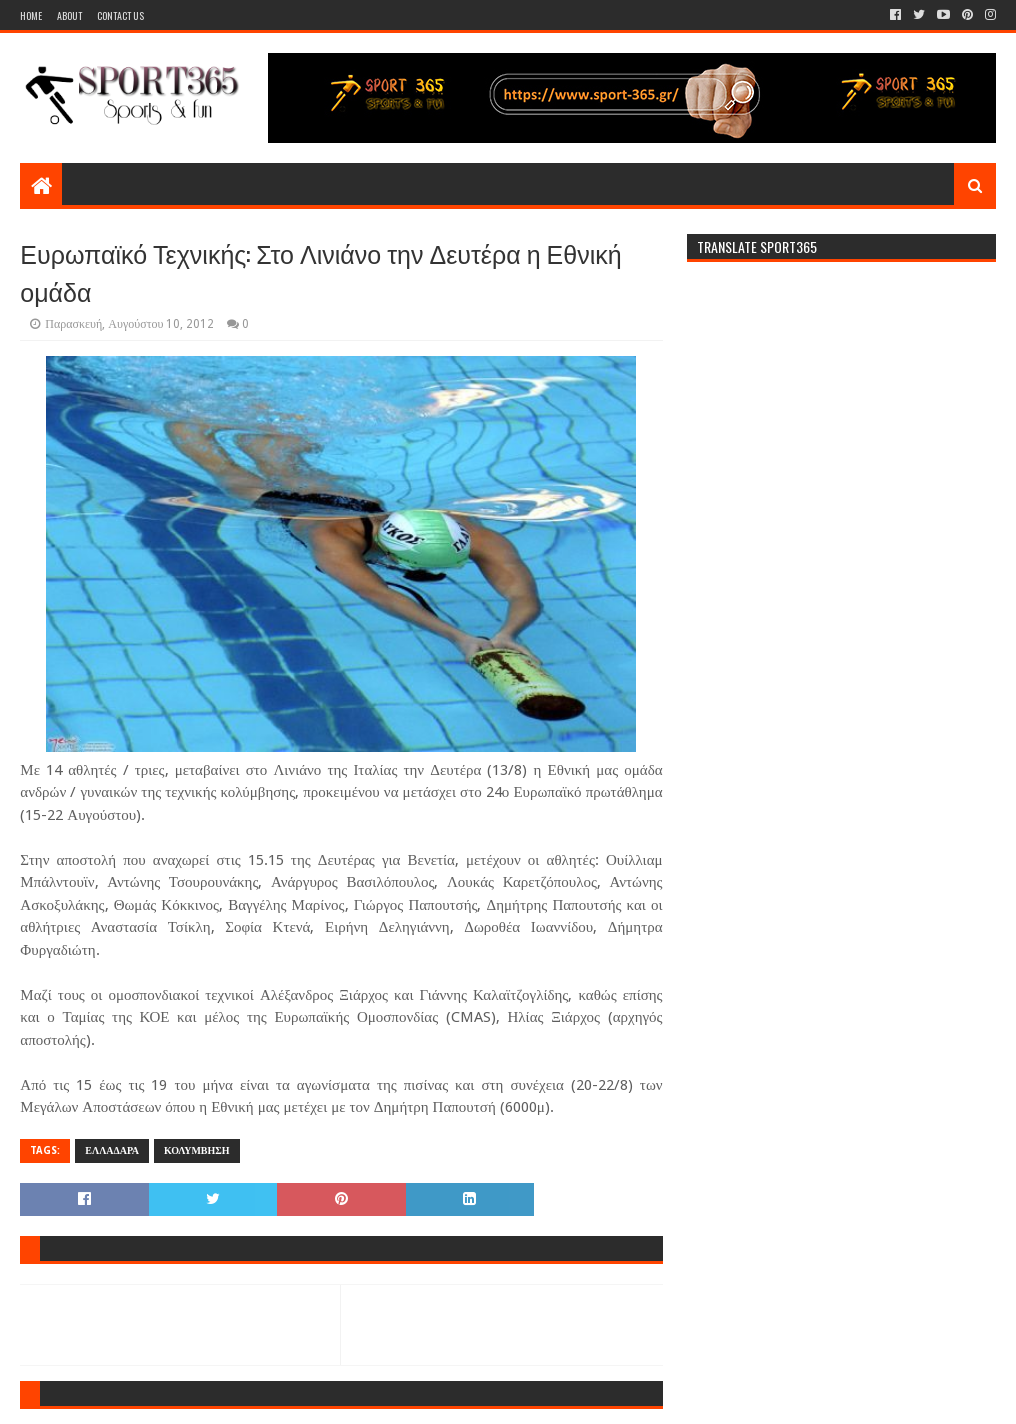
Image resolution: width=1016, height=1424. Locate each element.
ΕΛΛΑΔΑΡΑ (112, 1150)
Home (31, 15)
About (69, 15)
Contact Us (120, 15)
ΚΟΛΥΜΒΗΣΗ (197, 1150)
